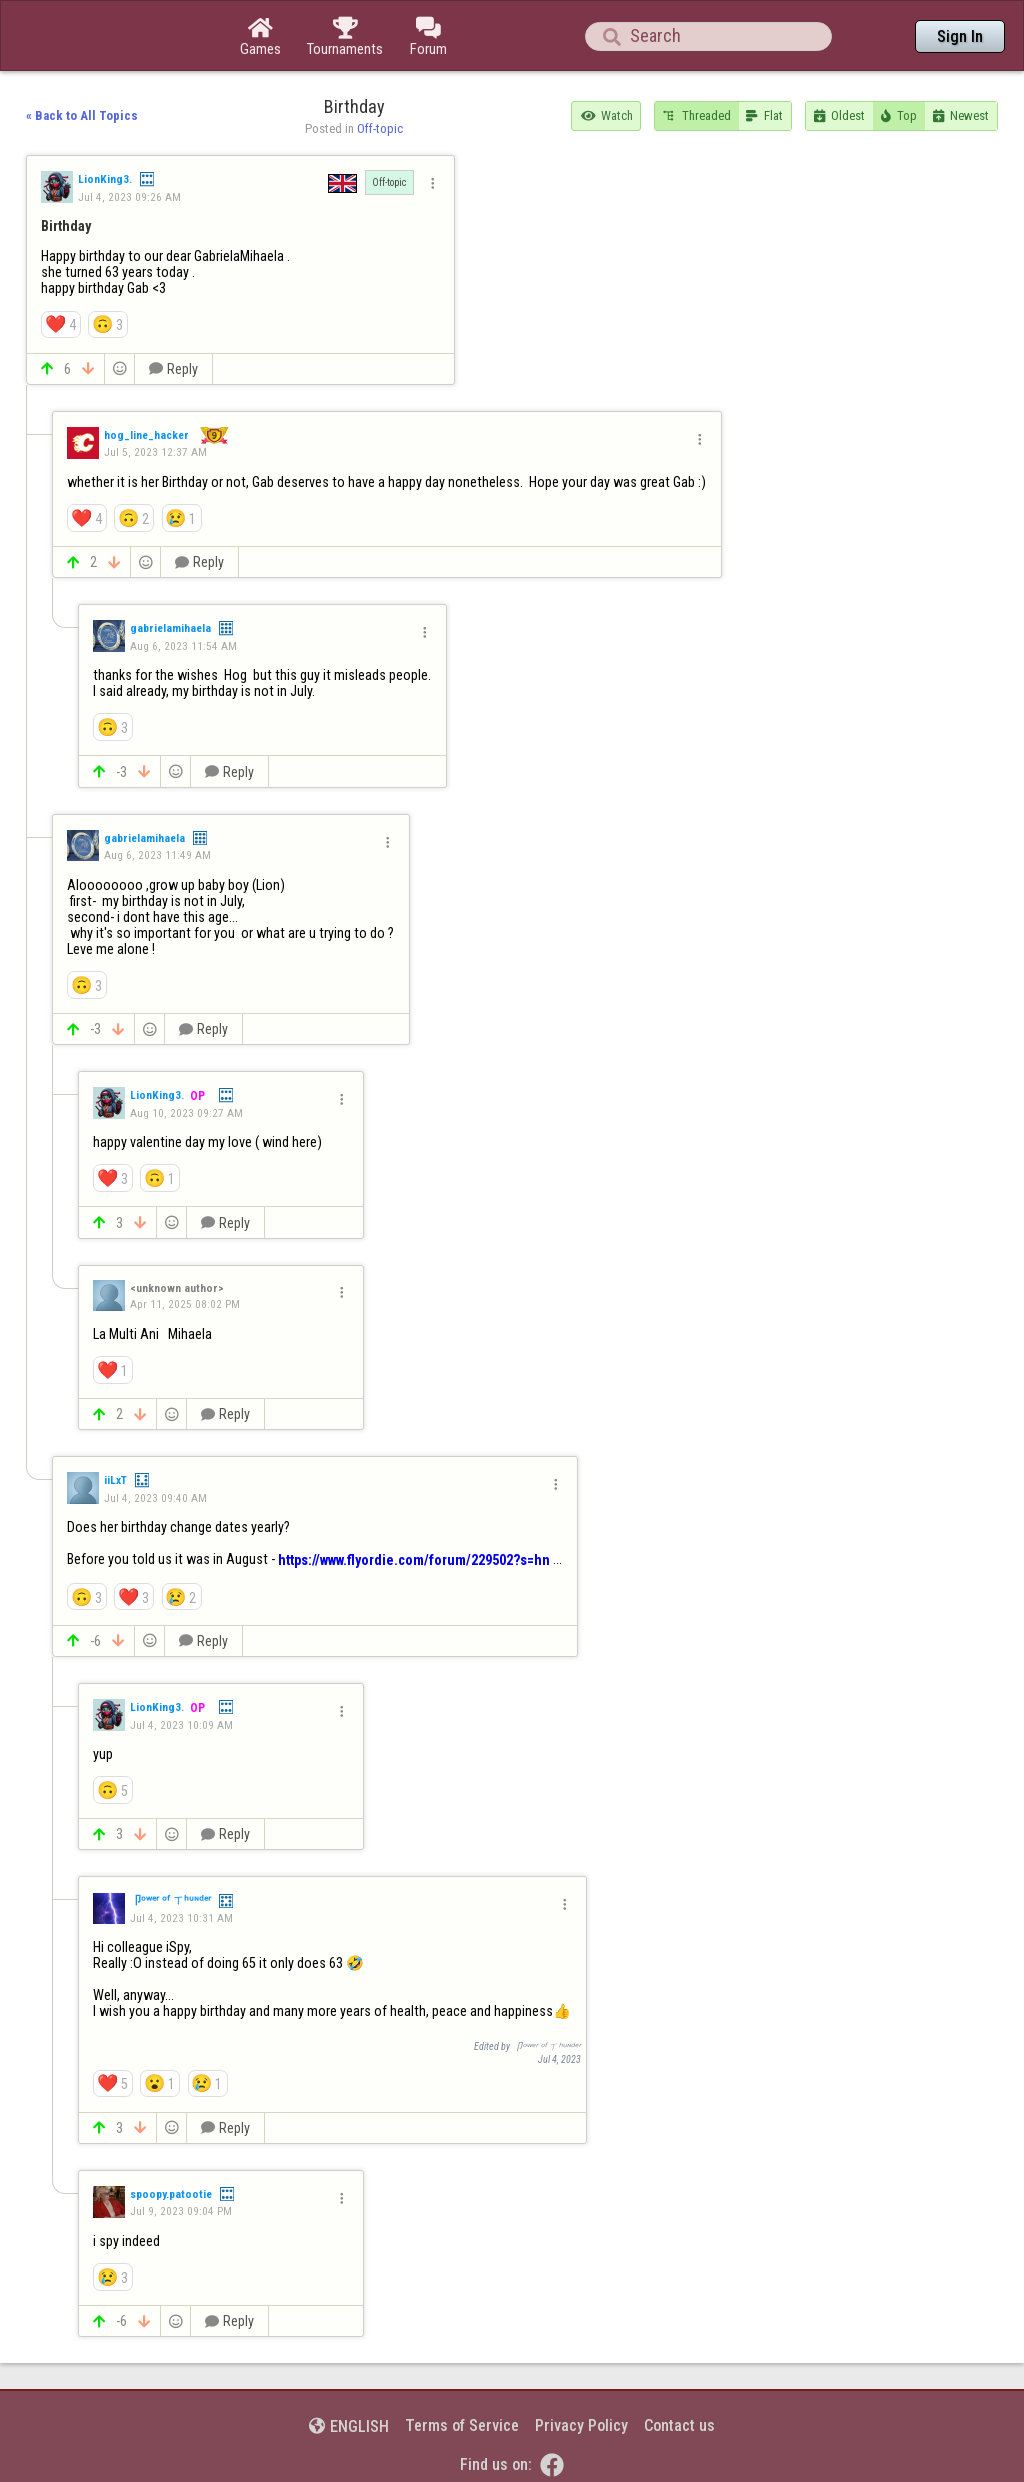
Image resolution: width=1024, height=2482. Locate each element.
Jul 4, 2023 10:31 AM (181, 1918)
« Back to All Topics (82, 115)
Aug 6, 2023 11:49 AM (157, 855)
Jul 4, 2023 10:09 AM (181, 1725)
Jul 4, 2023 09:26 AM (129, 197)
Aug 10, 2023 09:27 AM (186, 1113)
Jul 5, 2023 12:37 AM (155, 452)
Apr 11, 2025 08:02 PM (185, 1304)
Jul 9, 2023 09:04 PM (181, 2211)
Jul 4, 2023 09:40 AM (155, 1498)
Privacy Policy (581, 2425)
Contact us (679, 2425)
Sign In (960, 36)
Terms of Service (462, 2425)
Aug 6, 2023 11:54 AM (183, 646)
